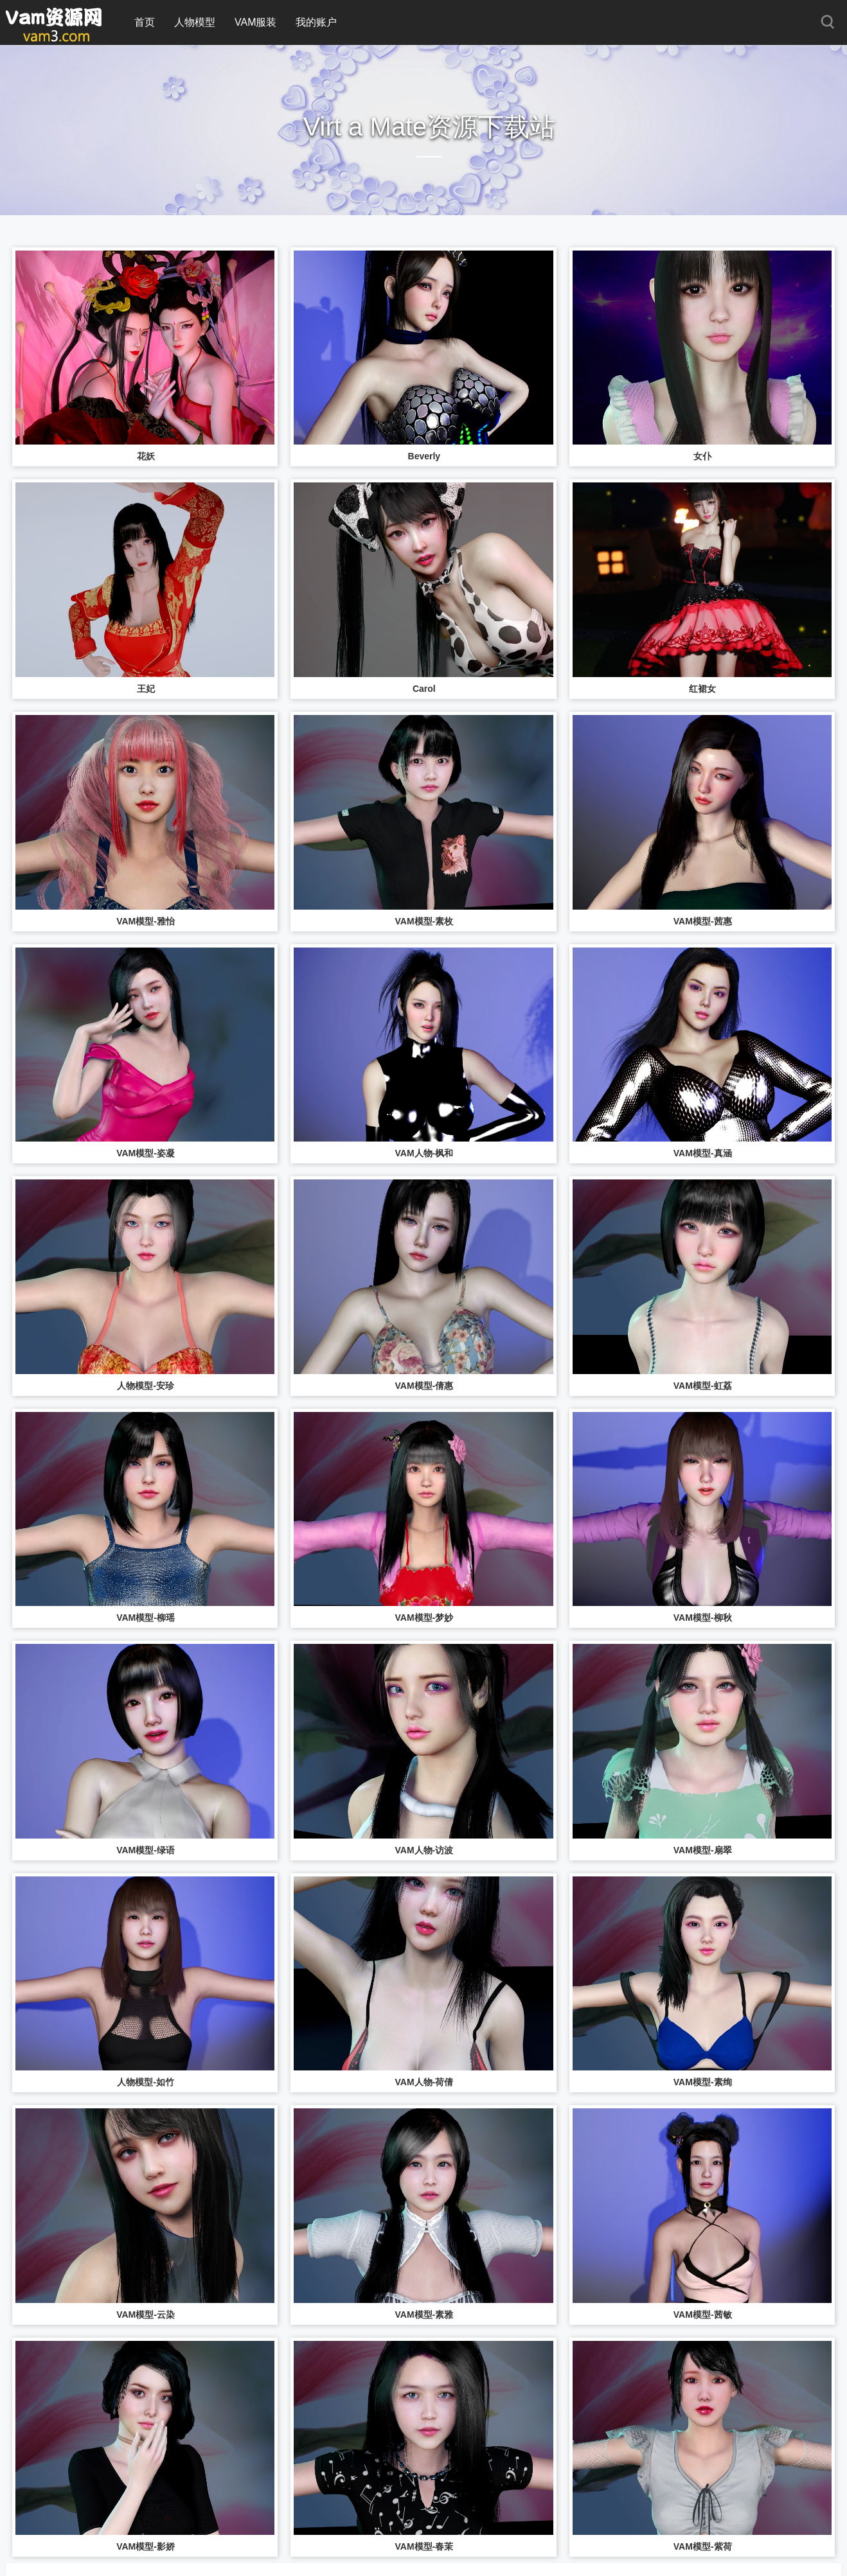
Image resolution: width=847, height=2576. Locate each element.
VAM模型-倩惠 (424, 1386)
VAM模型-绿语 (145, 1850)
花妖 (146, 456)
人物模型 (194, 22)
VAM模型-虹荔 (702, 1386)
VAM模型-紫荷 (702, 2546)
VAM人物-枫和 (424, 1153)
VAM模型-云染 (145, 2314)
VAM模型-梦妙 (424, 1617)
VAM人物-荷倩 (424, 2082)
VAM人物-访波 (424, 1850)
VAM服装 (255, 22)
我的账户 (316, 22)
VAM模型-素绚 (702, 2082)
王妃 (146, 689)
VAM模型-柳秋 (702, 1617)
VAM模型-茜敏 (702, 2314)
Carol (424, 689)
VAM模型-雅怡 (145, 921)
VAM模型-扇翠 (702, 1850)
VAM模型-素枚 (424, 921)
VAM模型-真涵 (702, 1153)
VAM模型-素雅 (424, 2314)
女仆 (702, 456)
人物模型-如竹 (145, 2082)
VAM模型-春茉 (424, 2546)
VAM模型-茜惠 (702, 921)
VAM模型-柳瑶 (145, 1617)
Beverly (424, 456)
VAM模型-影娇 (145, 2546)
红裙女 (702, 689)
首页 (144, 22)
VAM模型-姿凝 (145, 1153)
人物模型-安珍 (145, 1386)
